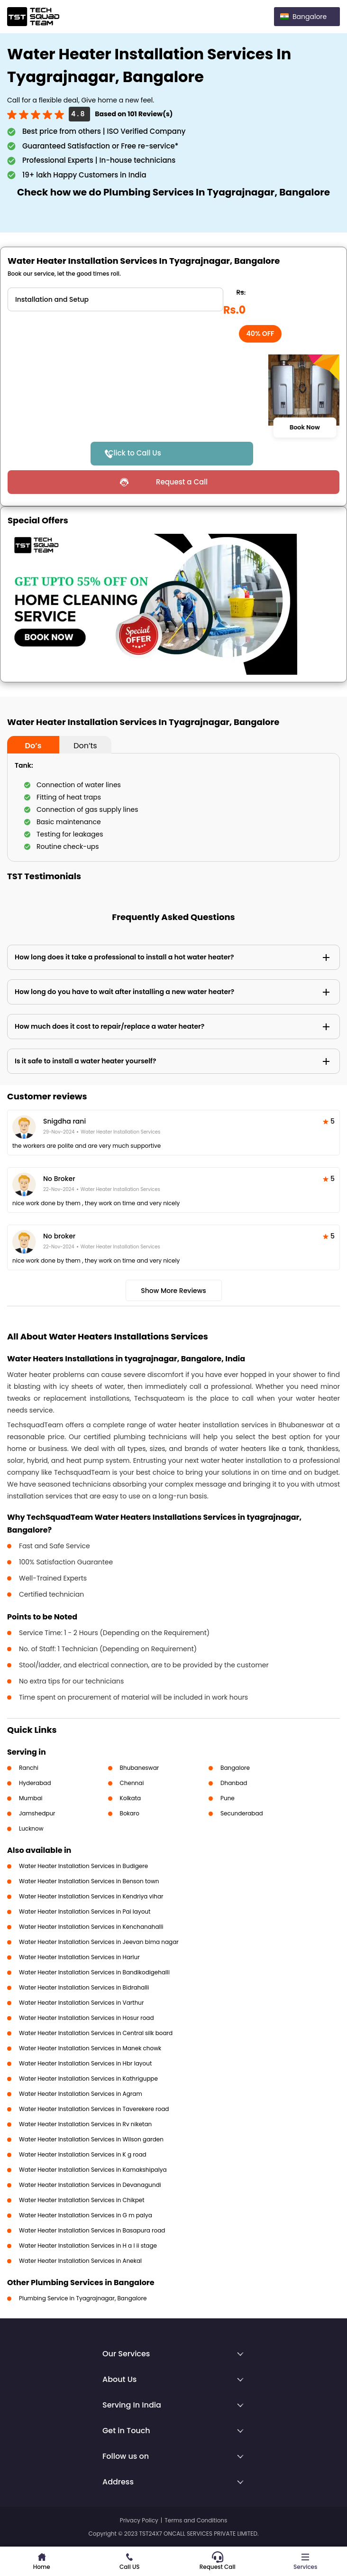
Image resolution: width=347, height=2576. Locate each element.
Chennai (132, 1783)
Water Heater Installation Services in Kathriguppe (88, 2078)
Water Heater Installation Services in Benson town (89, 1881)
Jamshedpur (37, 1813)
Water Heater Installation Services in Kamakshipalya (93, 2170)
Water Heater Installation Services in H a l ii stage (88, 2245)
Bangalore (235, 1768)
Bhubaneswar (139, 1768)
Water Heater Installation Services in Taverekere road (94, 2109)
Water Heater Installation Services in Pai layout (84, 1911)
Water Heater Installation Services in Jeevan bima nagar (99, 1942)
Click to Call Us (134, 453)
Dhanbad (233, 1783)
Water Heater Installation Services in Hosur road (86, 2018)
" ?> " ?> (115, 299)
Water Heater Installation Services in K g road (82, 2154)
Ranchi (28, 1768)
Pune (227, 1798)
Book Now (304, 427)
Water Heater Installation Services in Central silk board (96, 2033)
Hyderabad (35, 1783)
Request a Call (182, 482)
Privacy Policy (139, 2520)
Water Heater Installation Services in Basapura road (92, 2230)
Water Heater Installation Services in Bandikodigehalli (94, 1972)
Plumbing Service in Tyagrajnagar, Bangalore (82, 2298)
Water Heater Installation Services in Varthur (81, 2003)
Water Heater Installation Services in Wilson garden (91, 2139)
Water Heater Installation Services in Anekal (80, 2261)
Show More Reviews (173, 1290)
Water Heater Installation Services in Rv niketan (85, 2124)
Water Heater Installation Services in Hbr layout (85, 2063)
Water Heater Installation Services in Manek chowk (90, 2048)
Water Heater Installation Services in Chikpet (82, 2200)
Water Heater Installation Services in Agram (80, 2094)
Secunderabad (241, 1813)
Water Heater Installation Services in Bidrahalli (84, 1987)
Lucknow (31, 1828)
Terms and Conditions (195, 2520)
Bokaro (129, 1813)
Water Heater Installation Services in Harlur (79, 1957)
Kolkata (130, 1798)
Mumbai (31, 1798)
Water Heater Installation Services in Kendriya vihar (91, 1896)
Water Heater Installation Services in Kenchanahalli (91, 1927)
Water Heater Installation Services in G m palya (85, 2215)
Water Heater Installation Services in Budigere (83, 1866)
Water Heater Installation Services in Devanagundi (90, 2185)
